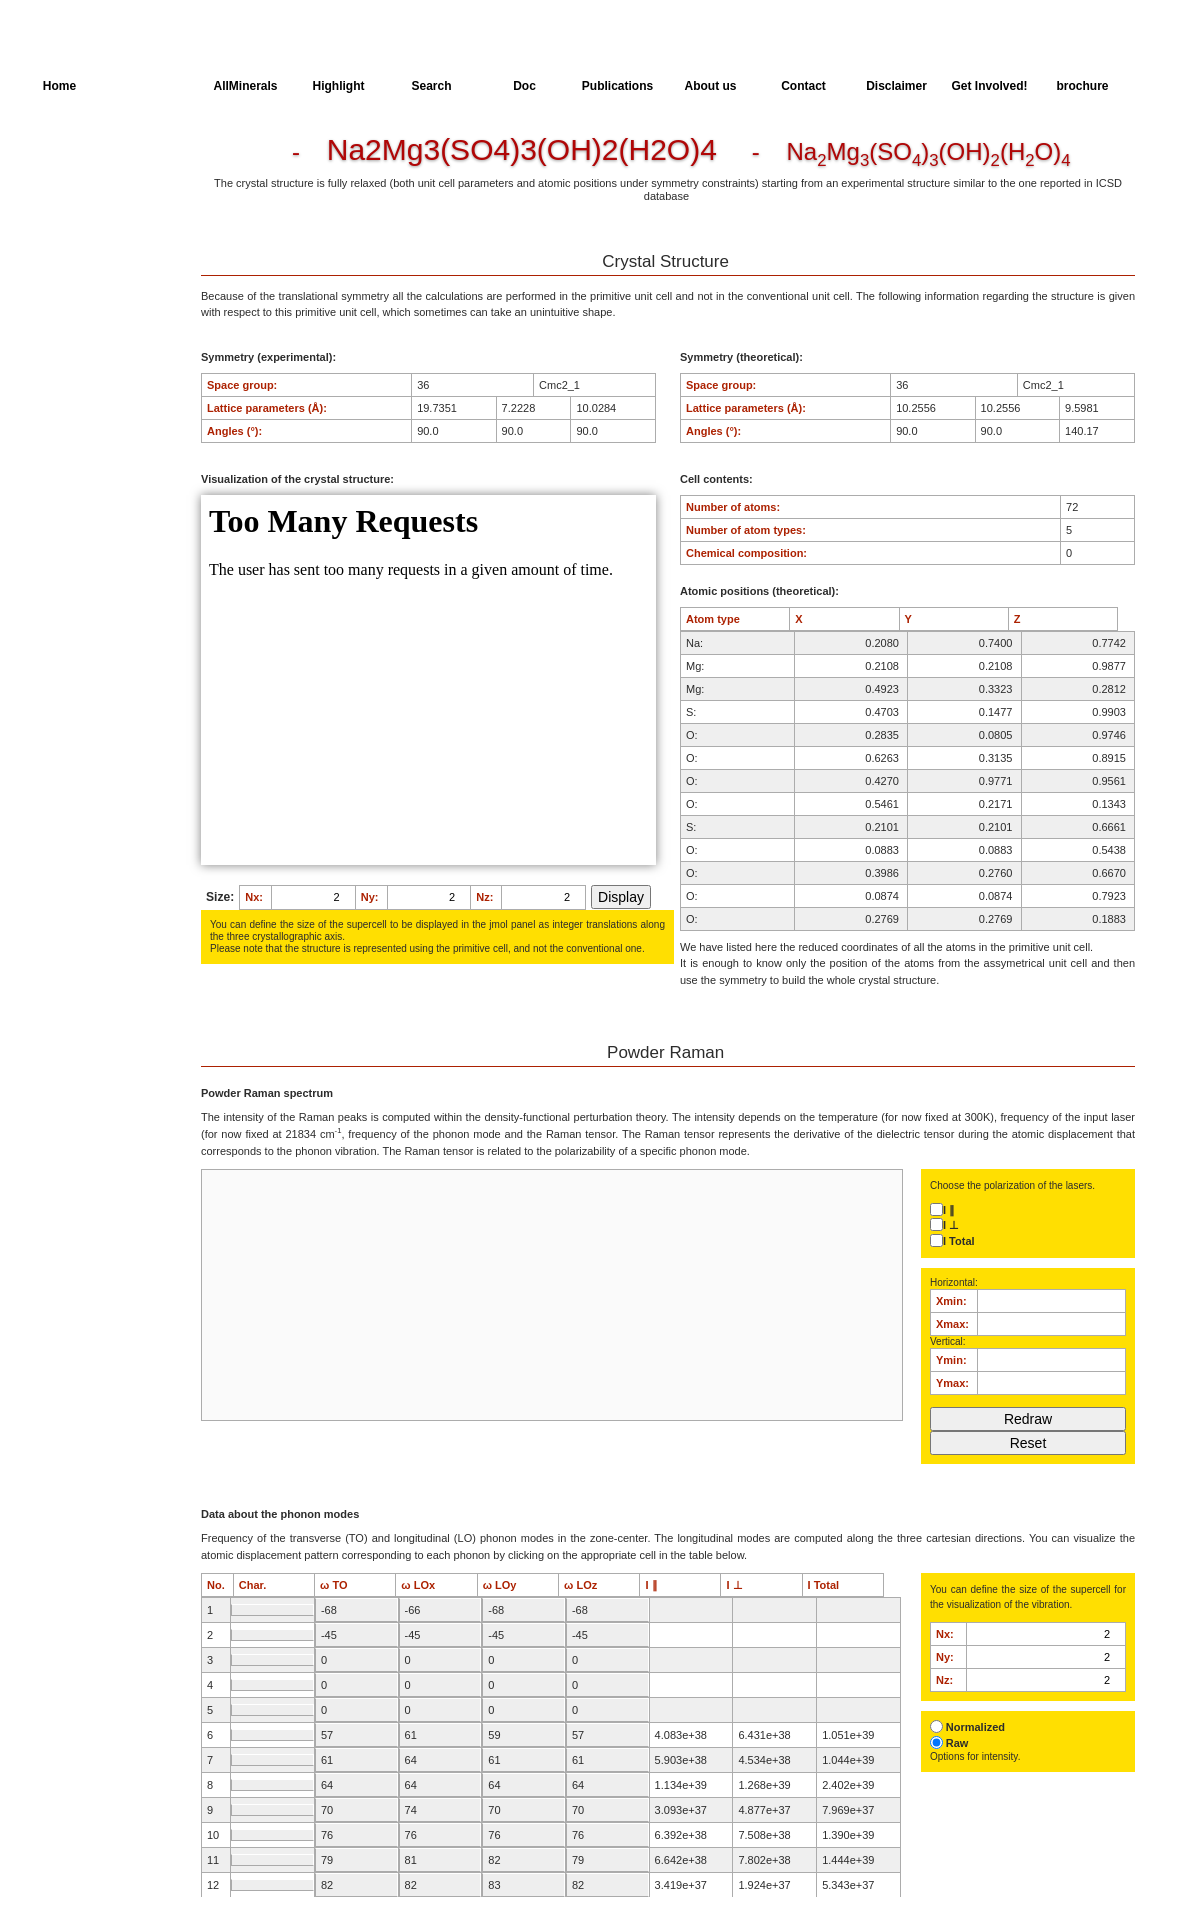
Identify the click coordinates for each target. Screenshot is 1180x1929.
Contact (803, 86)
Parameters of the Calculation (88, 193)
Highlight (339, 86)
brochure (1082, 86)
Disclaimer (896, 86)
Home (59, 86)
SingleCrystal (77, 304)
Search (431, 86)
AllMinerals (245, 86)
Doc (524, 86)
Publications (617, 86)
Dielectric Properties (94, 230)
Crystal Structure (86, 156)
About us (711, 86)
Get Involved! (989, 86)
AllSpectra (152, 86)
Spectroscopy (78, 267)
